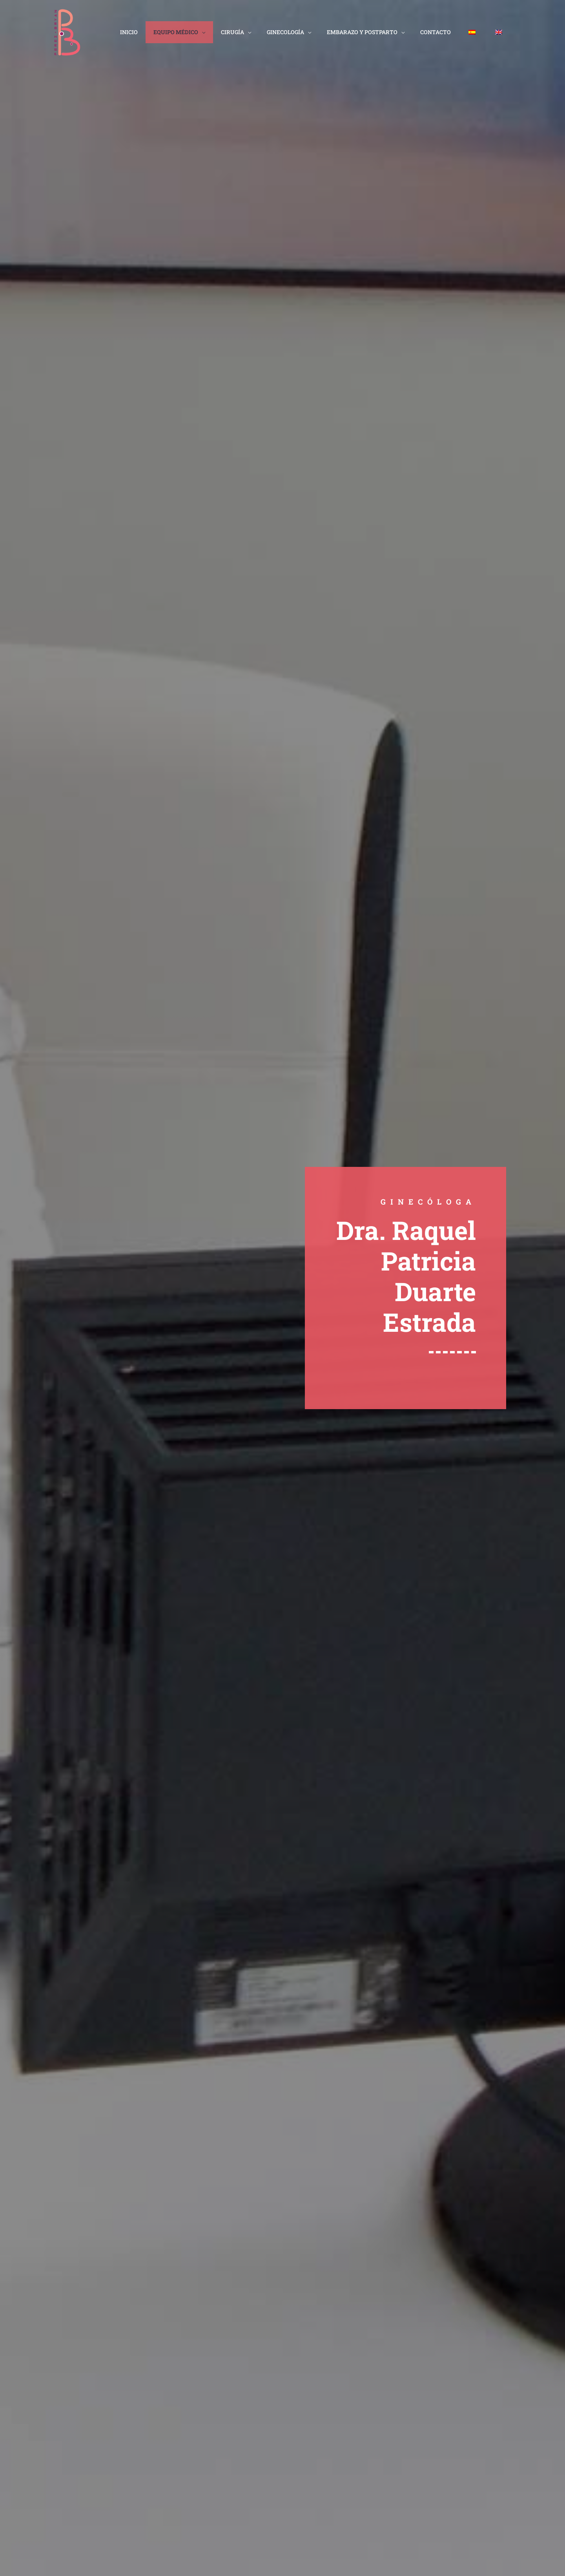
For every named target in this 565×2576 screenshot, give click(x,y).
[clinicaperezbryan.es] (67, 32)
